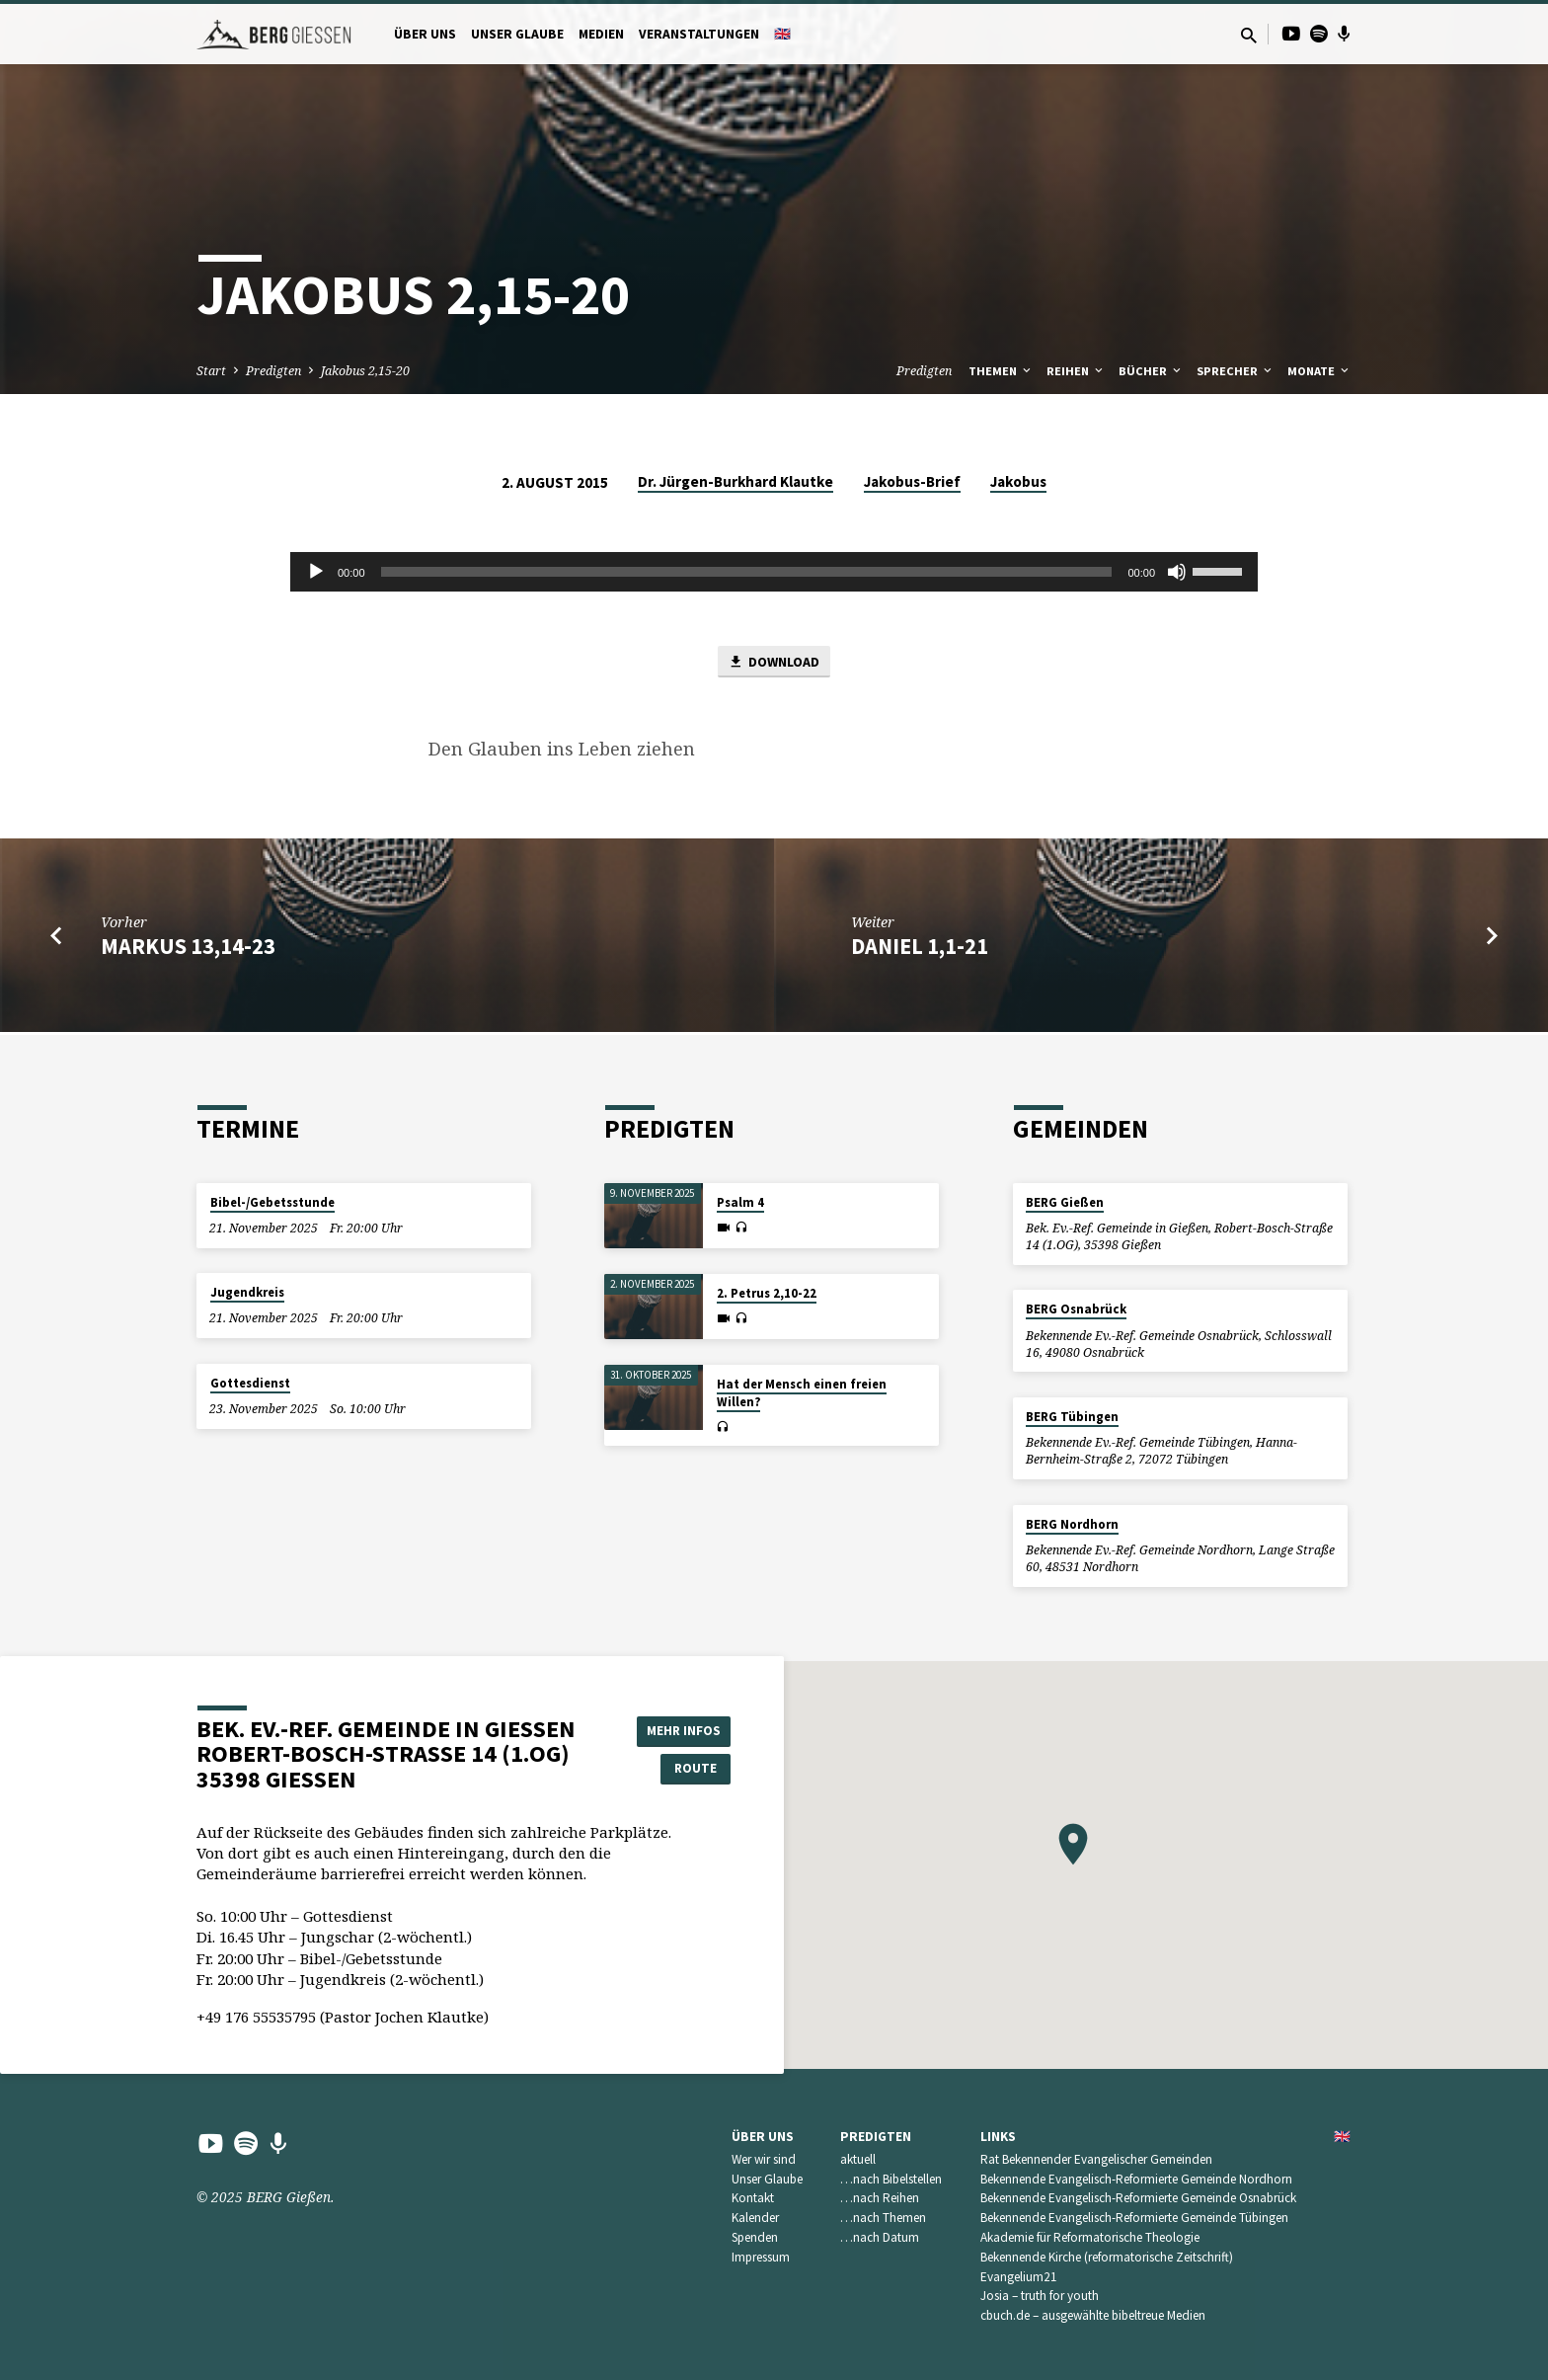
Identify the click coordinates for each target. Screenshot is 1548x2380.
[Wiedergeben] (316, 572)
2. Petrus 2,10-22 (766, 1293)
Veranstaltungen (699, 34)
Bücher (1151, 370)
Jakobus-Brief (912, 481)
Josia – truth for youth (1039, 2295)
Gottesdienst (250, 1383)
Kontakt (753, 2197)
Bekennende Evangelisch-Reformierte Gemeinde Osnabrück (1138, 2197)
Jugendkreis (247, 1292)
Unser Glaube (517, 34)
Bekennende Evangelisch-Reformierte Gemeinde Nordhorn (1136, 2179)
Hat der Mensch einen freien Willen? (802, 1393)
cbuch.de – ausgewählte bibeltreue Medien (1092, 2315)
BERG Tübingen (1072, 1416)
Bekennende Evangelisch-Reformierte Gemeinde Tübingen (1134, 2217)
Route (681, 1769)
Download (774, 663)
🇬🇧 (782, 34)
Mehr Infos (681, 1729)
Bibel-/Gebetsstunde (272, 1202)
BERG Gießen (1065, 1202)
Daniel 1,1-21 (919, 948)
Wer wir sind (764, 2159)
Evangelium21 (1018, 2276)
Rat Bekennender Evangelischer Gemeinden (1096, 2159)
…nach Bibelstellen (891, 2179)
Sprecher (1236, 370)
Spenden (755, 2237)
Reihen (1076, 370)
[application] (774, 572)
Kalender (755, 2217)
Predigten (273, 370)
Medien (601, 34)
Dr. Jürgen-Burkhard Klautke (735, 481)
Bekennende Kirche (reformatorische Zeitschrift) (1106, 2257)
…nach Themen (883, 2217)
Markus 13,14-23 (188, 948)
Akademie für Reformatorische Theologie (1090, 2237)
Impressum (761, 2257)
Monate (1319, 370)
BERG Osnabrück (1076, 1309)
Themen (1001, 370)
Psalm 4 (740, 1202)
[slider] (747, 572)
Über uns (425, 34)
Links (998, 2136)
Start (211, 370)
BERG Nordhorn (1072, 1524)
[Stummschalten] (1177, 572)
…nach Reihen (879, 2197)
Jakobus (1018, 481)
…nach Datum (879, 2237)
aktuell (858, 2159)
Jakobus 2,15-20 (365, 370)
